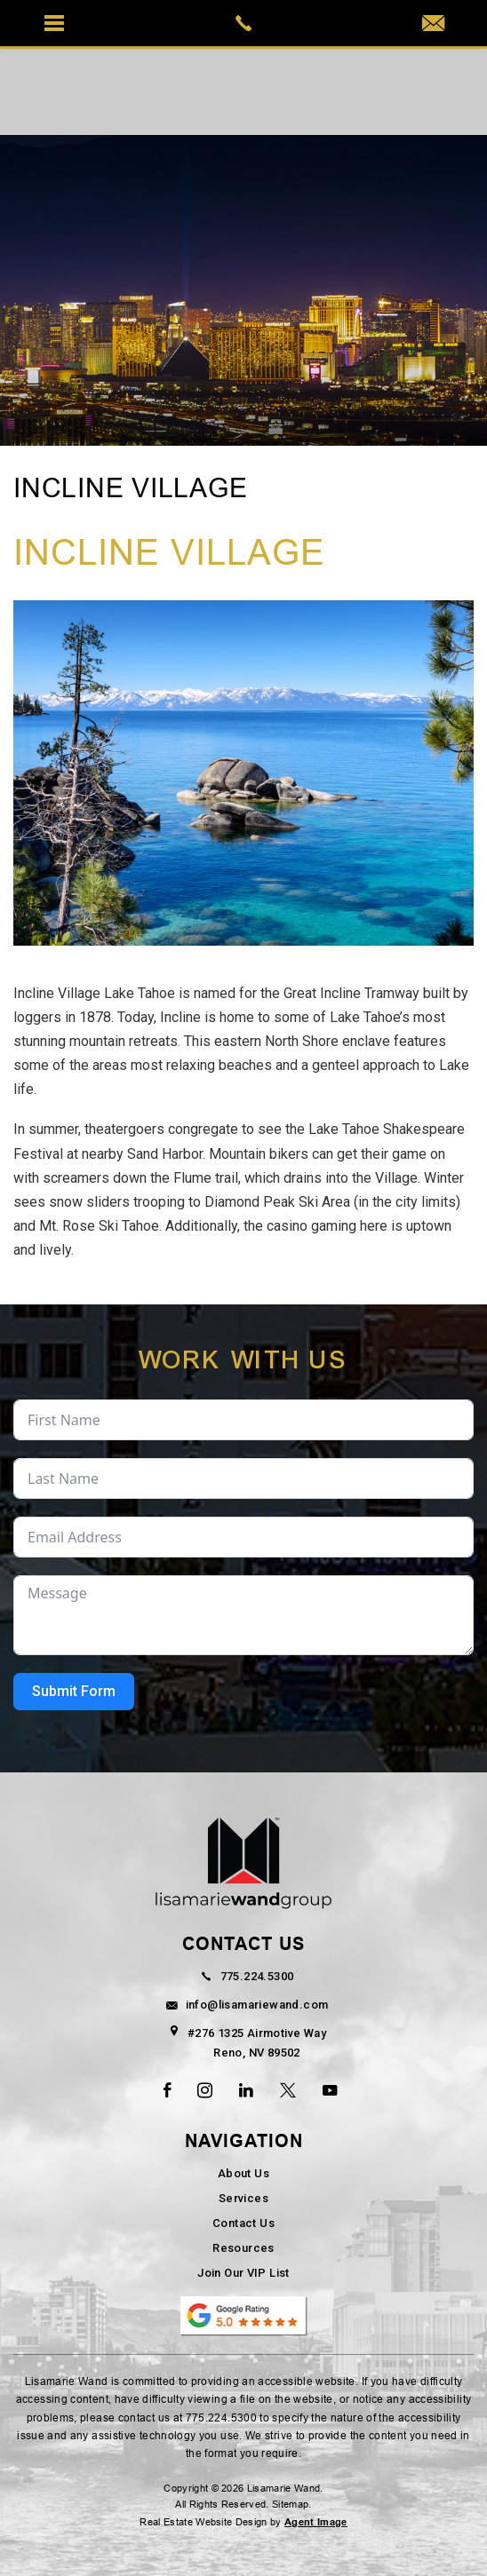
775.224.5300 (244, 1976)
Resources (243, 2248)
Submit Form (74, 1691)
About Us (243, 2173)
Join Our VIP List (243, 2272)
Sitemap (290, 2504)
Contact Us (243, 2223)
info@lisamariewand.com (244, 2004)
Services (243, 2198)
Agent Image (315, 2522)
